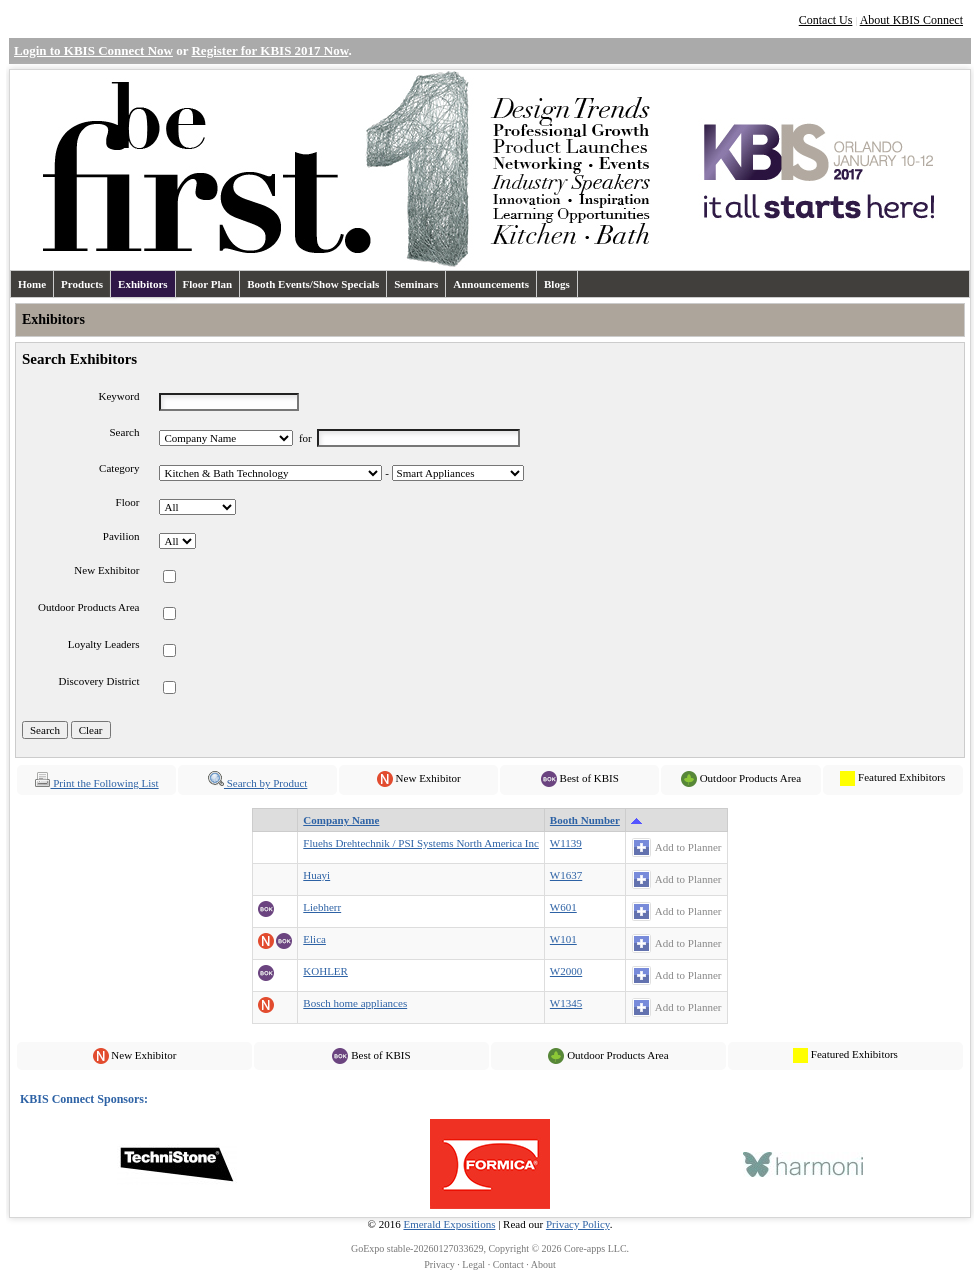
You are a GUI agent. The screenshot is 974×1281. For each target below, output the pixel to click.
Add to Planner (688, 847)
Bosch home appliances (355, 1003)
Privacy (439, 1264)
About (543, 1264)
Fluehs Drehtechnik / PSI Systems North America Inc (421, 843)
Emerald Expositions (449, 1224)
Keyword (119, 396)
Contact (508, 1264)
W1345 (566, 1003)
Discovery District (98, 681)
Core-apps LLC (595, 1248)
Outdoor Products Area (88, 607)
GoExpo (367, 1248)
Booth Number (585, 820)
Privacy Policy (578, 1224)
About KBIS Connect (911, 20)
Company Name (341, 820)
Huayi (316, 875)
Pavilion (121, 536)
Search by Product (257, 783)
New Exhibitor (106, 570)
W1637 (566, 875)
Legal (473, 1264)
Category (119, 468)
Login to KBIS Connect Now (93, 50)
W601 (563, 907)
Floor (128, 502)
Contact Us (826, 20)
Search (125, 432)
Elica (314, 939)
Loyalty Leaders (104, 644)
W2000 (566, 971)
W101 (563, 939)
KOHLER (325, 971)
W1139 (566, 843)
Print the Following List (96, 783)
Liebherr (322, 907)
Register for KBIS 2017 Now (269, 50)
